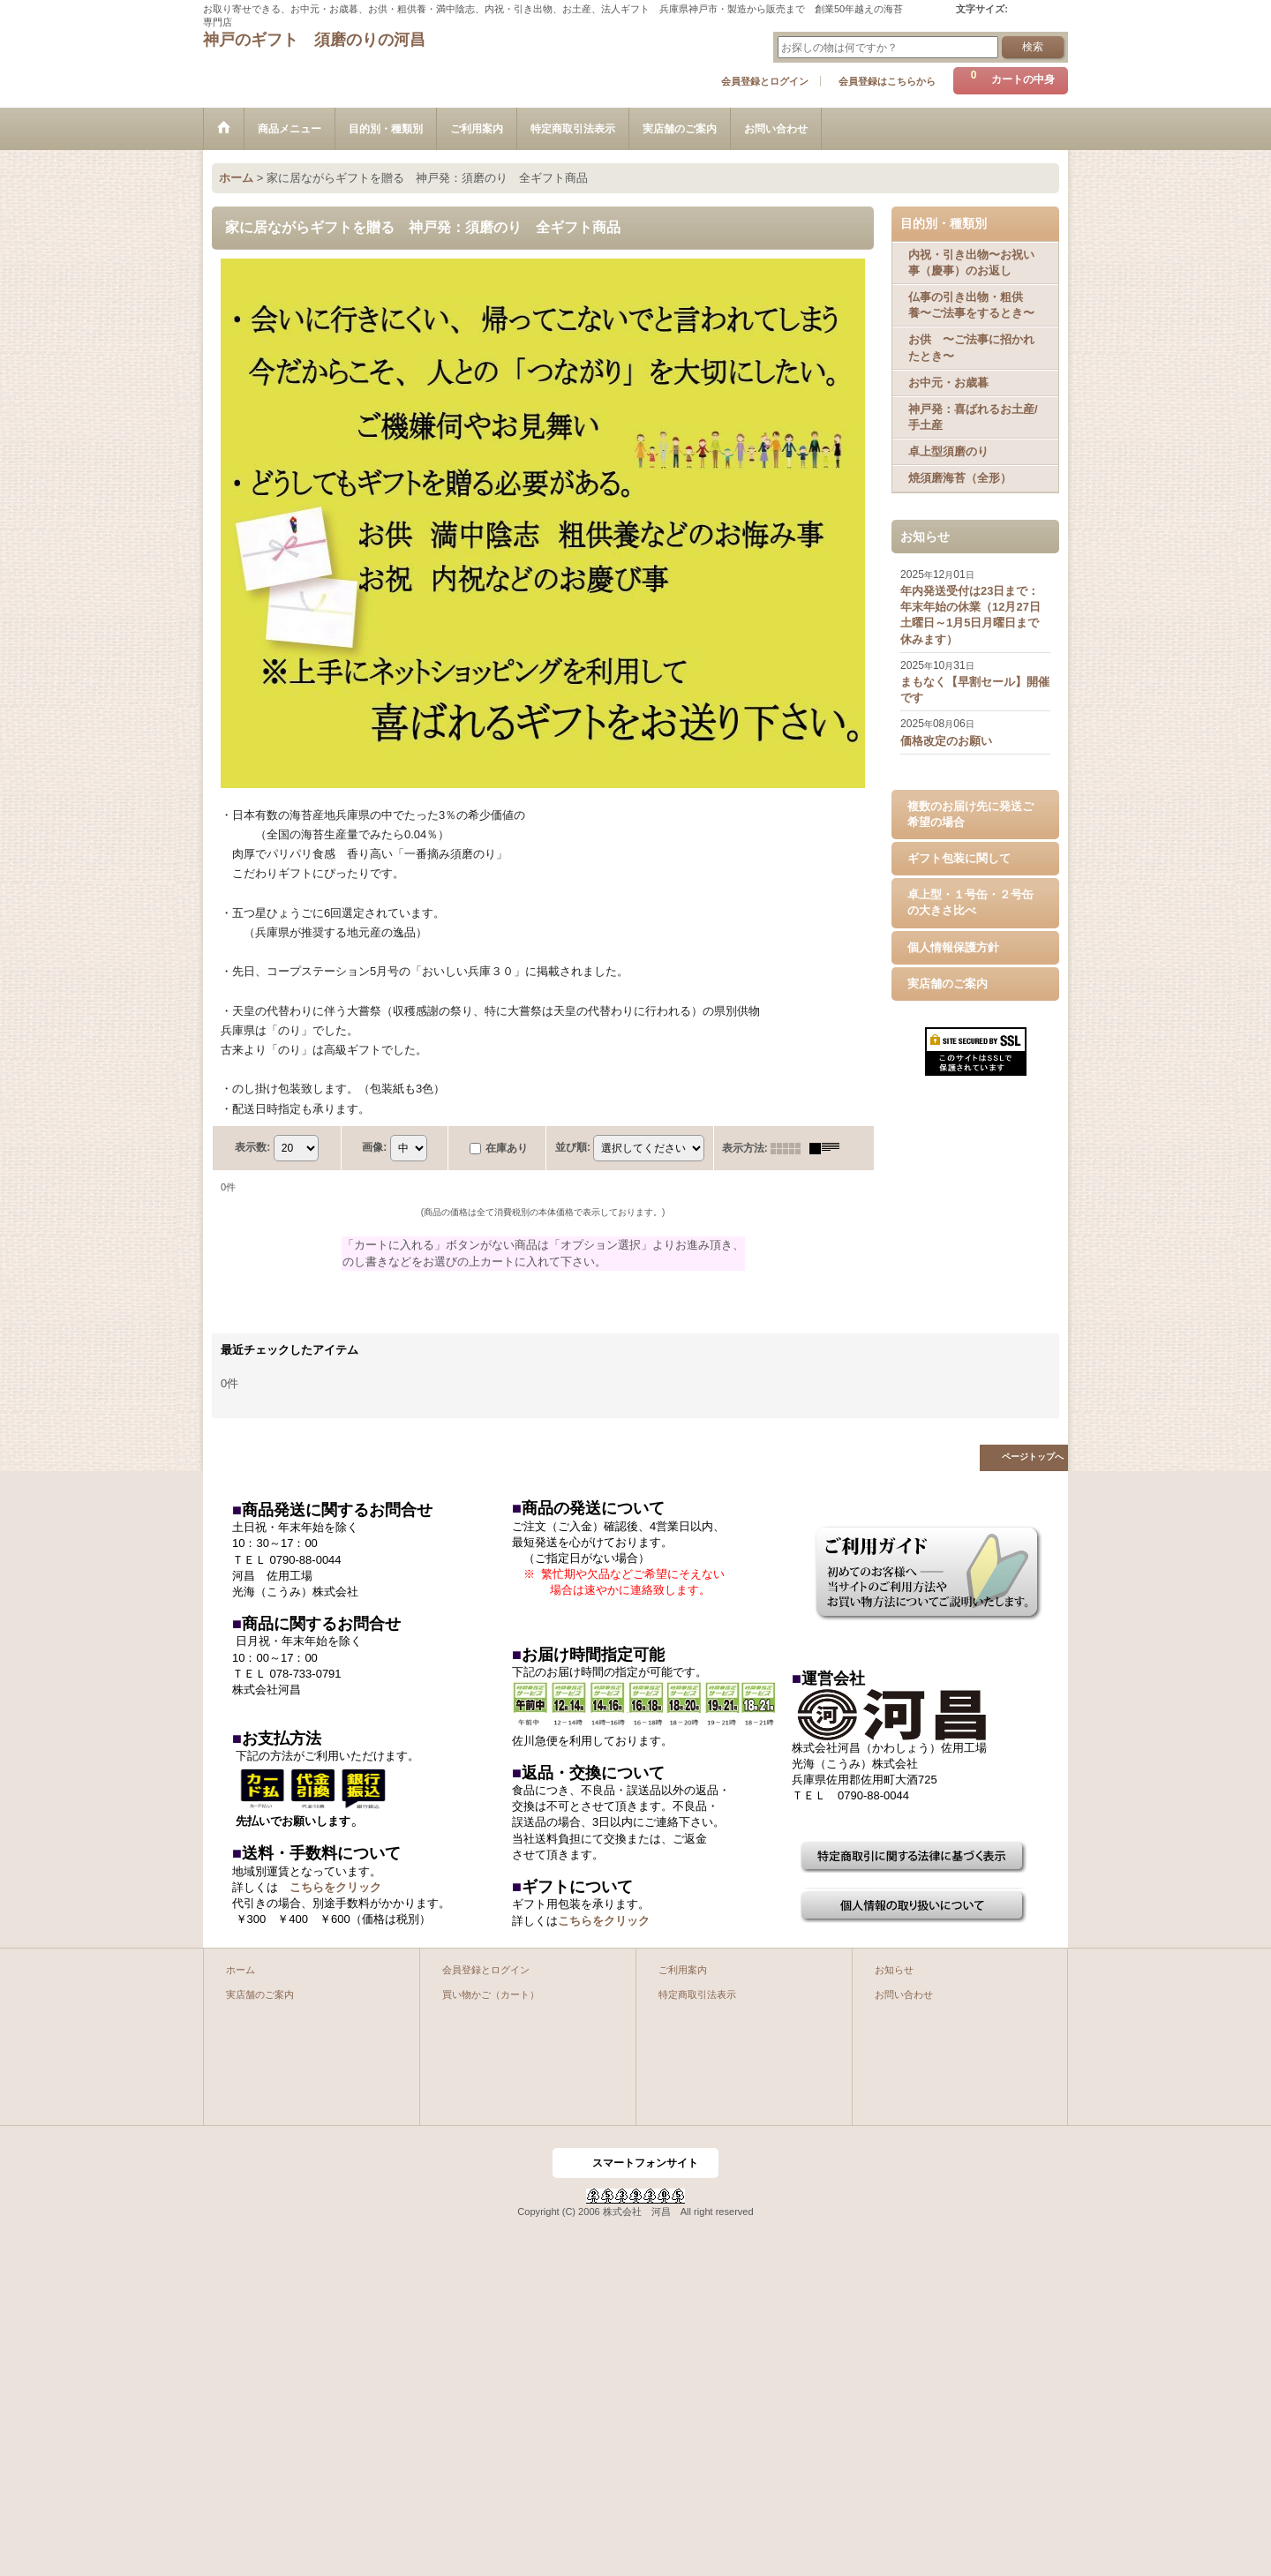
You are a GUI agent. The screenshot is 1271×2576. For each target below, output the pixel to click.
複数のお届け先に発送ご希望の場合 (970, 814)
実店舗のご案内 (947, 983)
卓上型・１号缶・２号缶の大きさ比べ (970, 902)
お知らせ (894, 1969)
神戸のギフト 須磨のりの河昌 (314, 40)
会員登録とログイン (764, 81)
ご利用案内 (682, 1969)
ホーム (240, 1969)
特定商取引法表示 (697, 1994)
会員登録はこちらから (887, 81)
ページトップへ (1033, 1456)
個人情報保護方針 (953, 947)
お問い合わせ (904, 1994)
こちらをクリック (335, 1887)
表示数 (252, 1147)
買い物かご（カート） (490, 1994)
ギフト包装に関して (959, 858)
